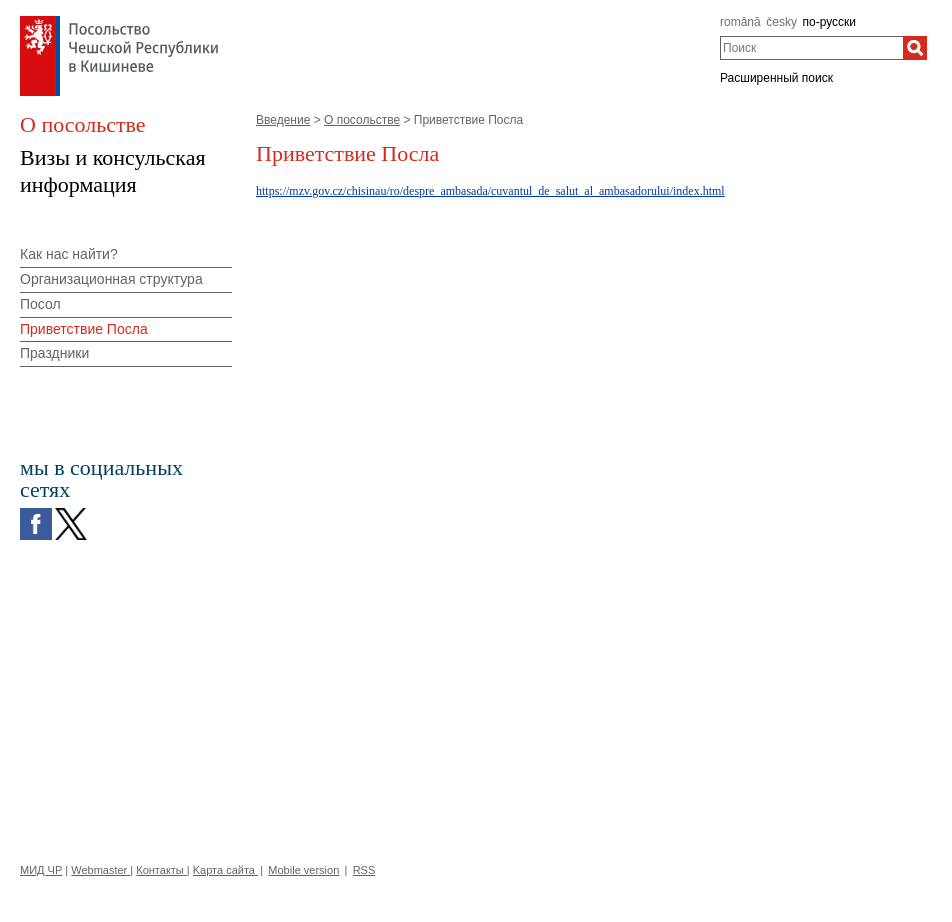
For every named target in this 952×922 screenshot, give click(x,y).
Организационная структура (111, 279)
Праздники (54, 353)
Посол (40, 304)
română (740, 22)
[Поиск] (915, 48)
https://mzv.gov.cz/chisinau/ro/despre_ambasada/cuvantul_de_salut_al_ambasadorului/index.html (490, 191)
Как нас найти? (69, 254)
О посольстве (362, 120)
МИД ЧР (41, 870)
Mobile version (303, 870)
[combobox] (811, 48)
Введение (283, 120)
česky (781, 22)
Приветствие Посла (84, 329)
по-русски (830, 22)
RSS (364, 870)
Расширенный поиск (776, 78)
